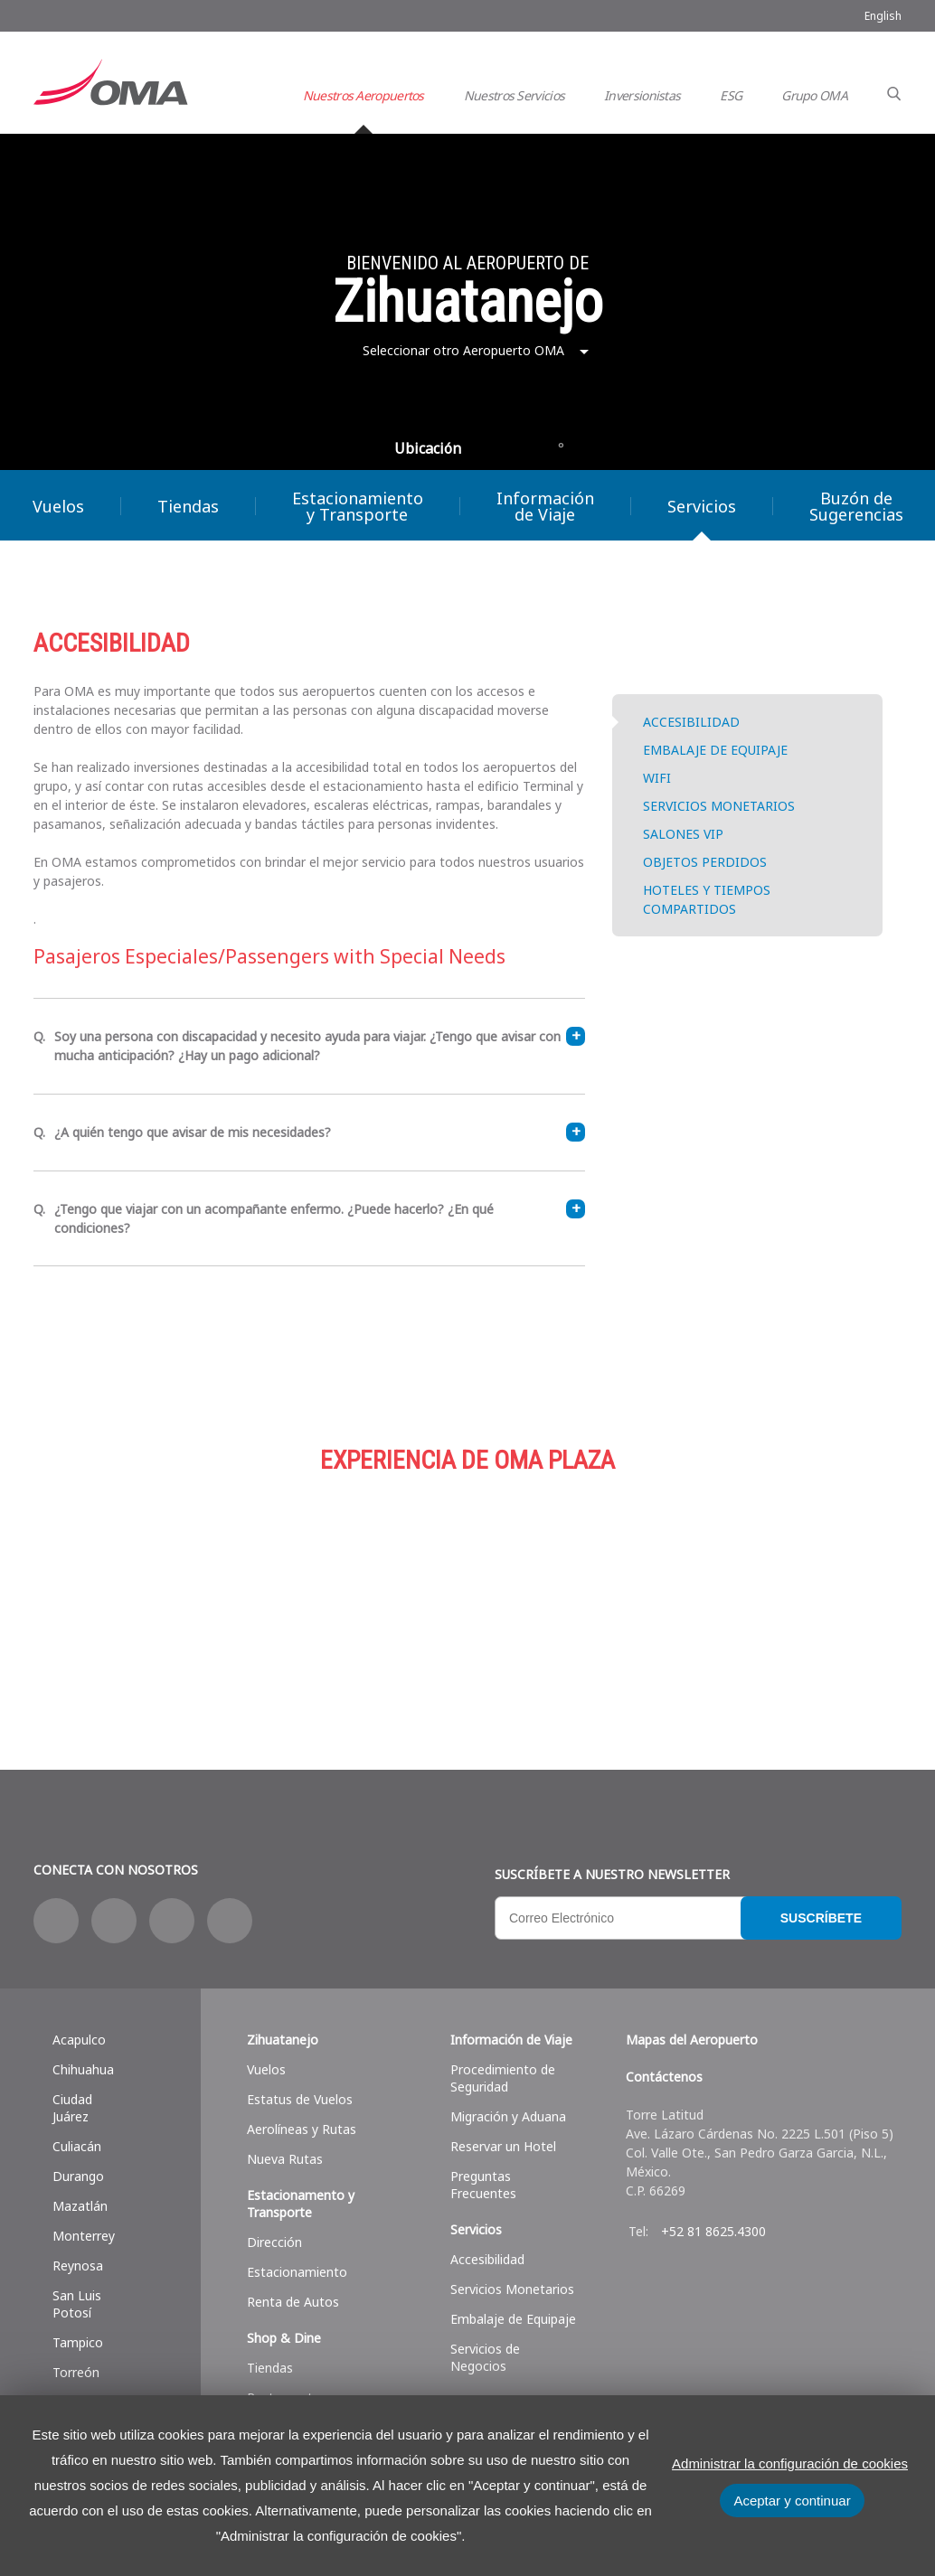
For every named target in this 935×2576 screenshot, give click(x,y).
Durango (78, 2176)
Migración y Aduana (508, 2116)
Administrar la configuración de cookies (790, 2463)
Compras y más (178, 1589)
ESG (730, 95)
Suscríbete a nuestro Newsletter (612, 1874)
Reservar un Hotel (503, 2146)
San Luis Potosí (76, 2304)
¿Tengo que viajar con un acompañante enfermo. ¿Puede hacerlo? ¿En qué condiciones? (319, 1217)
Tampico (77, 2342)
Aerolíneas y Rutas (301, 2129)
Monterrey (83, 2235)
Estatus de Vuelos (300, 2099)
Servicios (701, 506)
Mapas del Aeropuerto (692, 2039)
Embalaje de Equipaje (513, 2318)
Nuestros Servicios (514, 95)
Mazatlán (80, 2205)
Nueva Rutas (285, 2158)
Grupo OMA (814, 95)
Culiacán (76, 2146)
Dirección (274, 2242)
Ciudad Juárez (72, 2108)
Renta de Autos (293, 2301)
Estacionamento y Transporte (300, 2203)
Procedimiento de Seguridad (502, 2078)
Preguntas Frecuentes (483, 2184)
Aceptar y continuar (791, 2500)
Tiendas (188, 506)
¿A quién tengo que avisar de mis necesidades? (319, 1132)
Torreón (75, 2372)
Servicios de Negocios (485, 2357)
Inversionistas (642, 95)
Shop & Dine (284, 2337)
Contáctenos (664, 2076)
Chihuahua (83, 2069)
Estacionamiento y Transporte (357, 506)
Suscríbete (821, 1918)
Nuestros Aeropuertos (363, 95)
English (883, 16)
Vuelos (266, 2069)
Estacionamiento (467, 1589)
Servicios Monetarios (512, 2289)
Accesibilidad (487, 2259)
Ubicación (427, 448)
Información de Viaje (545, 506)
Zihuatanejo (282, 2039)
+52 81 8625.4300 (713, 2231)
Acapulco (79, 2039)
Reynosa (77, 2265)
